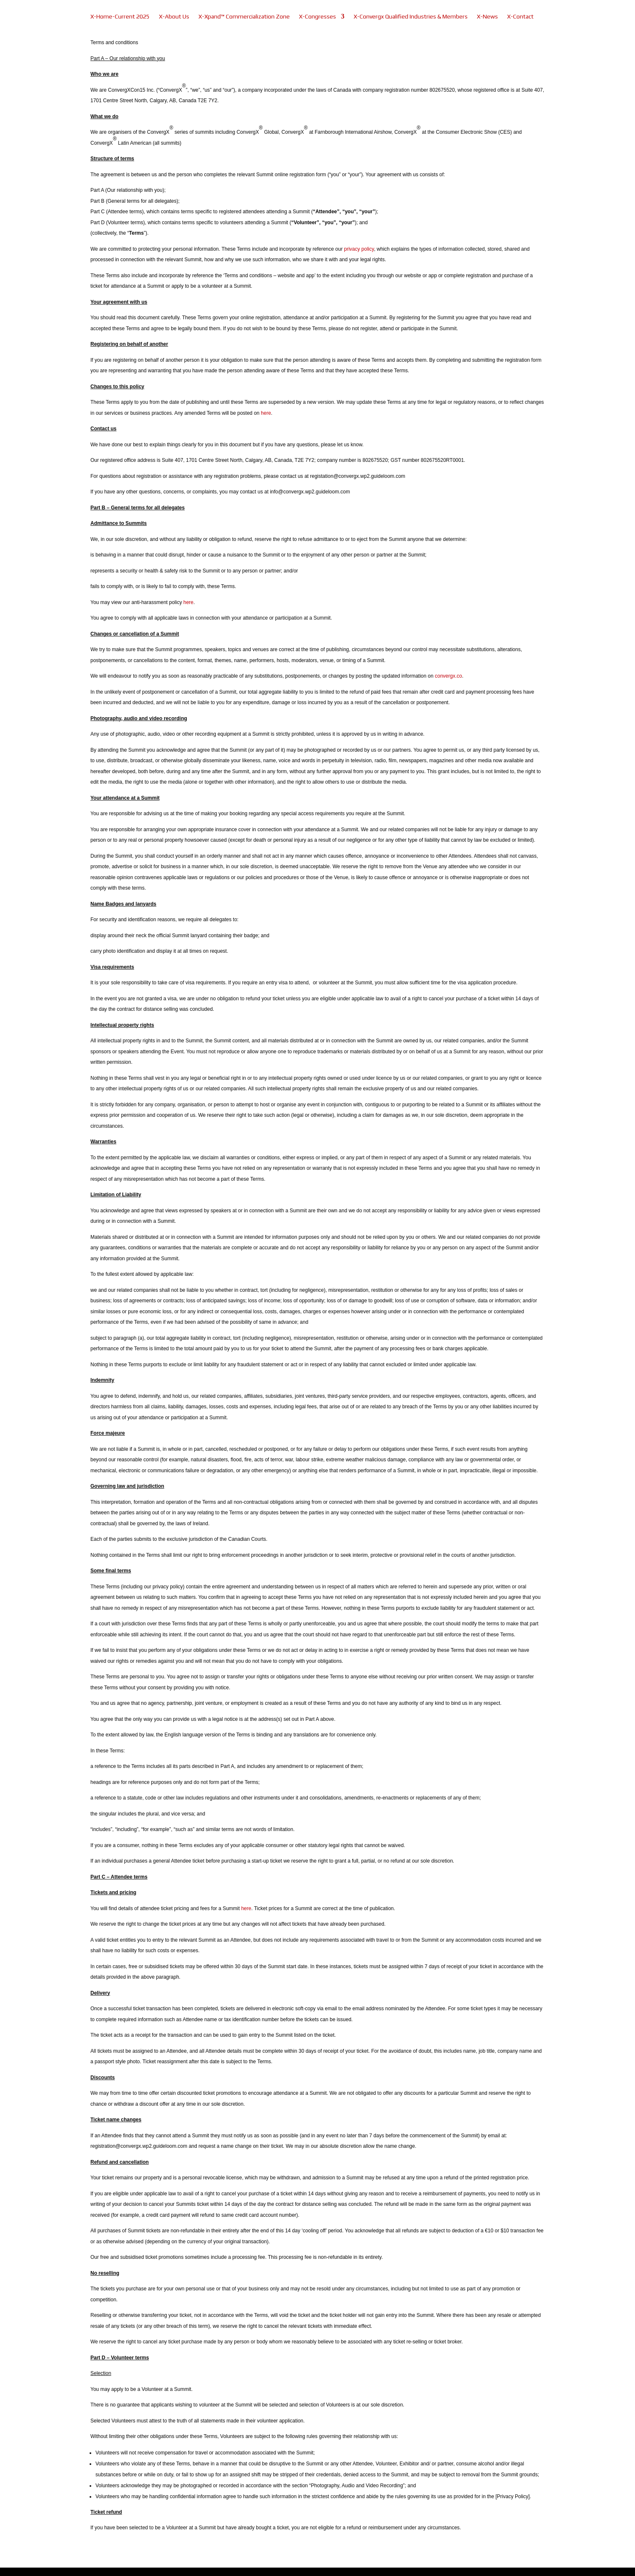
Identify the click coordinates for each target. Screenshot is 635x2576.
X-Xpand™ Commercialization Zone (244, 16)
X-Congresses (317, 16)
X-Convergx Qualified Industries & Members (411, 16)
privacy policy (359, 249)
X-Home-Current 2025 (120, 16)
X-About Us (174, 16)
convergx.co (448, 676)
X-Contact (520, 16)
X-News (487, 16)
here (266, 413)
